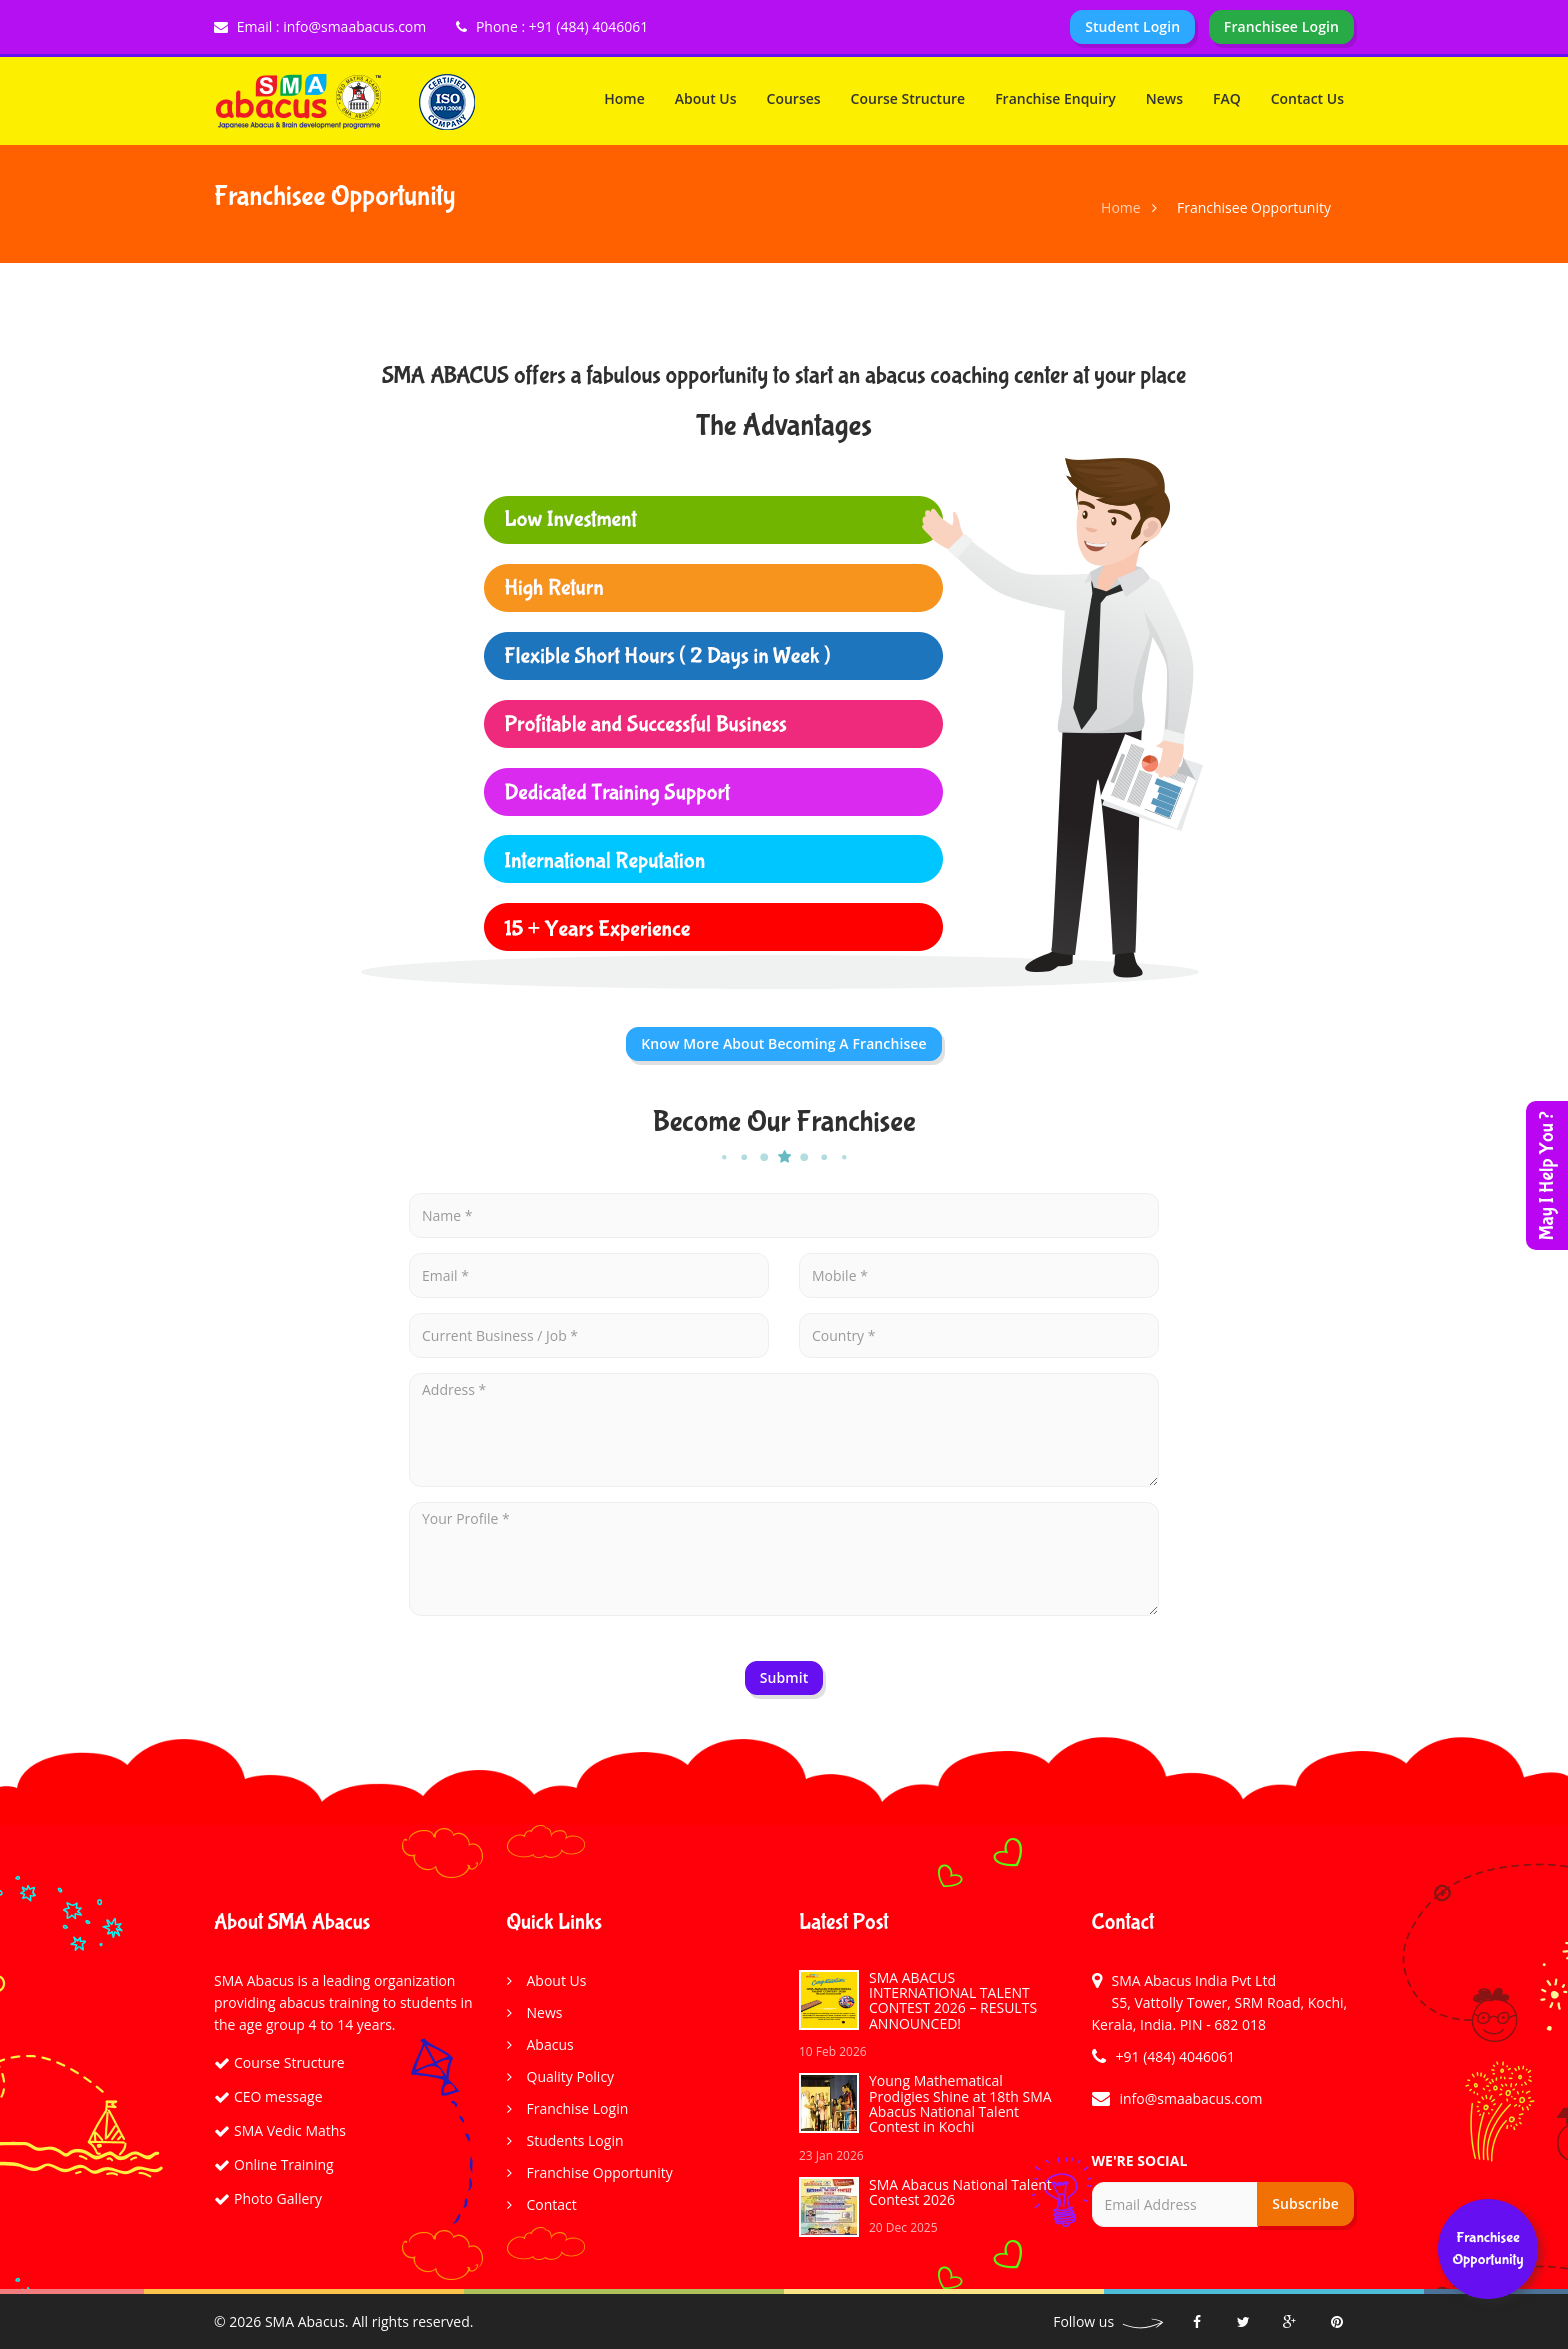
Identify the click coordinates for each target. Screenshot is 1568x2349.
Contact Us (1307, 98)
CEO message (278, 2096)
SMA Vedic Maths (290, 2130)
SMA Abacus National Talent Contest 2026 (960, 2192)
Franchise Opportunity (600, 2172)
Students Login (575, 2140)
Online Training (284, 2164)
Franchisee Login (1281, 26)
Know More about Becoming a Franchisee (783, 1043)
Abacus (550, 2044)
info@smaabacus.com (1191, 2098)
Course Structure (908, 98)
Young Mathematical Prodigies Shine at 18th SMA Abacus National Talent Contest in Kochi (960, 2103)
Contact (552, 2204)
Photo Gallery (278, 2198)
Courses (794, 98)
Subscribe (1305, 2203)
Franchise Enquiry (1055, 98)
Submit (784, 1677)
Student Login (1132, 26)
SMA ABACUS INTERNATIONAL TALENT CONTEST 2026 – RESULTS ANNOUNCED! (953, 2000)
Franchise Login (578, 2108)
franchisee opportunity (1487, 2248)
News (1164, 98)
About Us (706, 98)
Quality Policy (571, 2076)
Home (624, 98)
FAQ (1227, 98)
